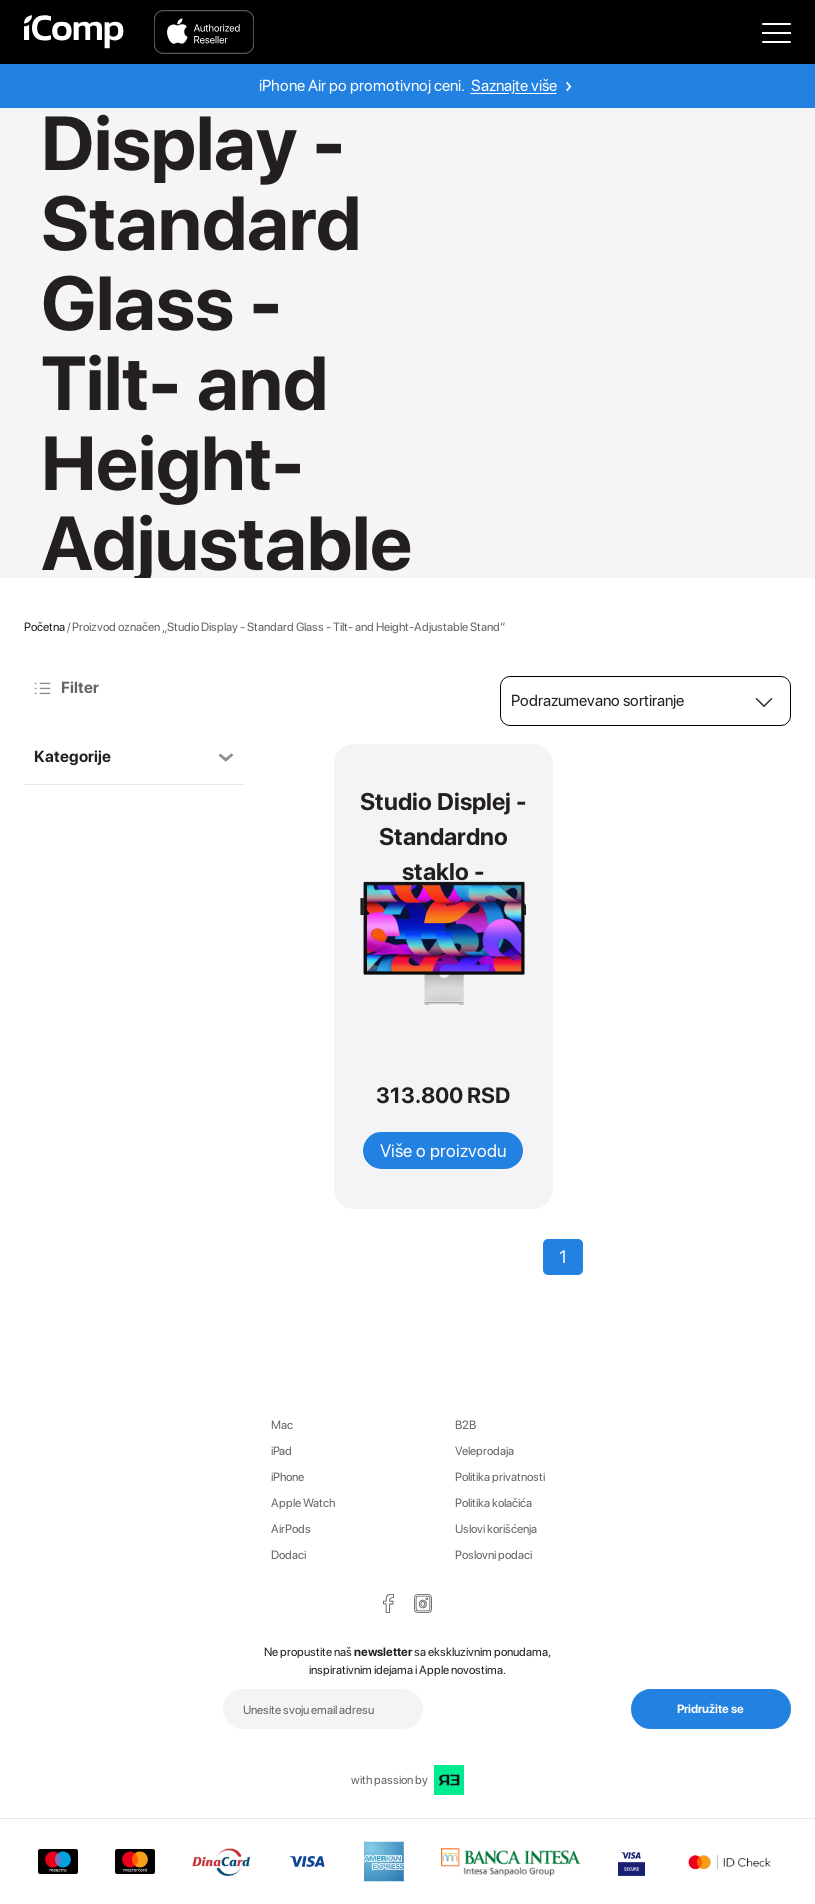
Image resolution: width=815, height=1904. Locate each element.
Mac (282, 1425)
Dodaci (288, 1555)
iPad (281, 1451)
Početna (44, 627)
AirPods (291, 1529)
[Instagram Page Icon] (423, 1603)
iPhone (287, 1477)
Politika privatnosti (500, 1477)
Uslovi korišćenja (496, 1529)
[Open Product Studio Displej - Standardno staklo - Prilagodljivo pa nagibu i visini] (443, 943)
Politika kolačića (493, 1503)
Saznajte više (514, 85)
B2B (465, 1425)
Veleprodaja (484, 1451)
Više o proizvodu (443, 1150)
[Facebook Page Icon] (388, 1603)
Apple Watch (303, 1503)
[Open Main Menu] (777, 32)
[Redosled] (645, 701)
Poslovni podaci (493, 1555)
